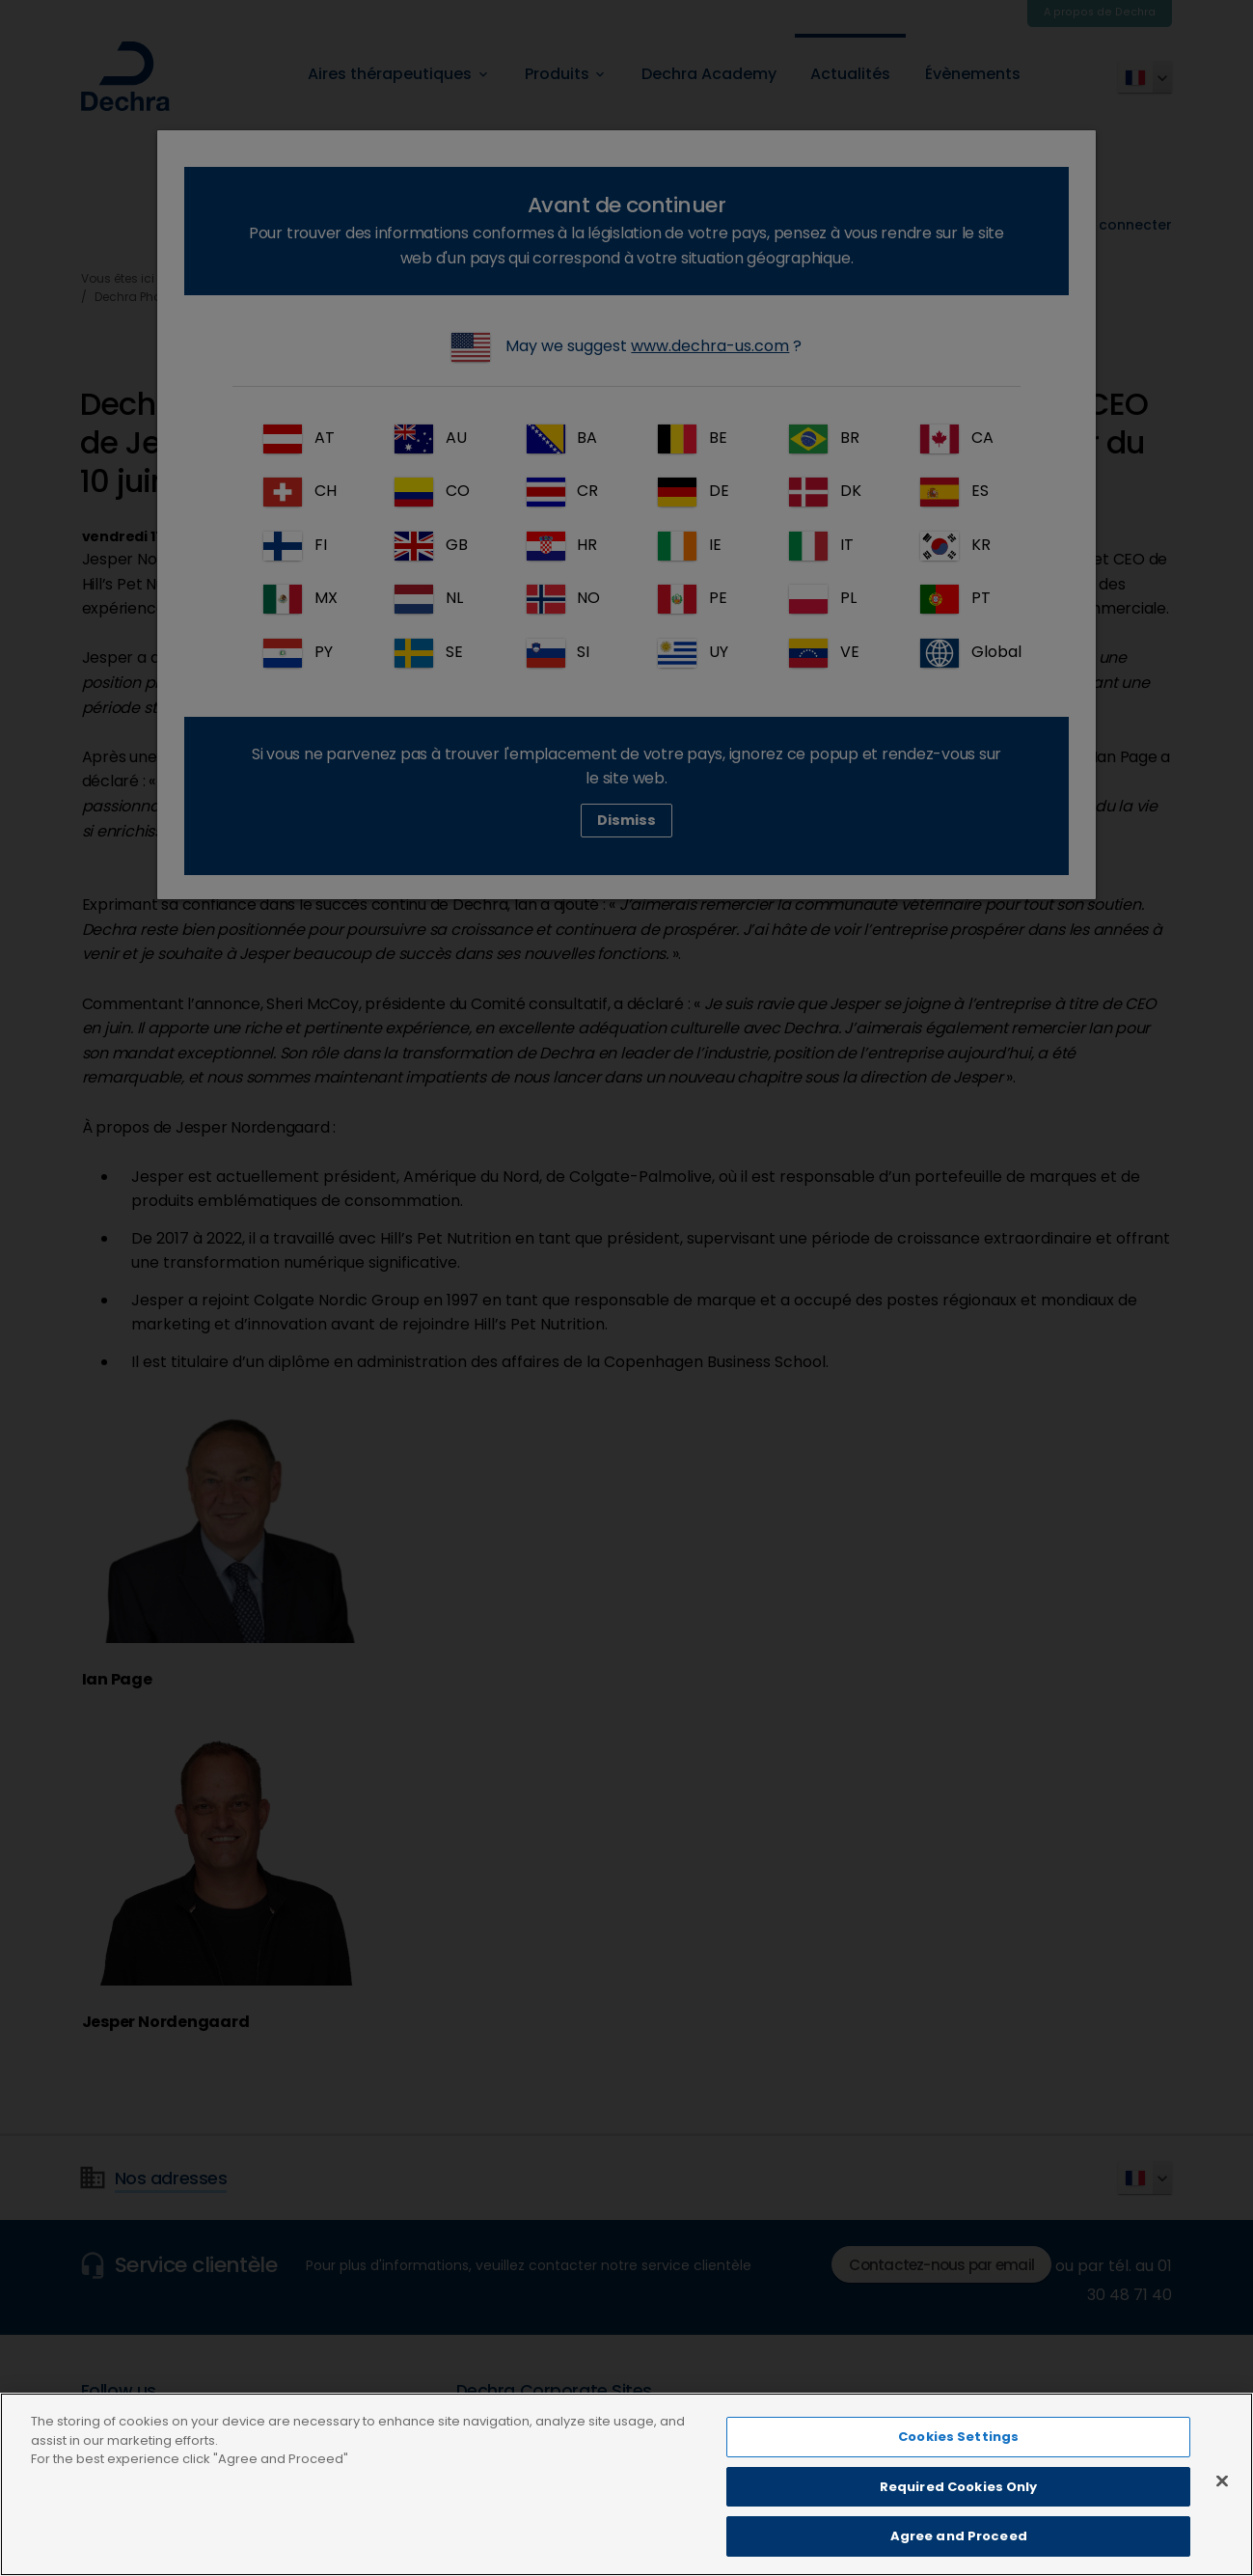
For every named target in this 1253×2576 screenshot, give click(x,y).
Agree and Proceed (958, 2547)
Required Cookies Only (959, 2497)
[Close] (1222, 2492)
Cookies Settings (958, 2448)
